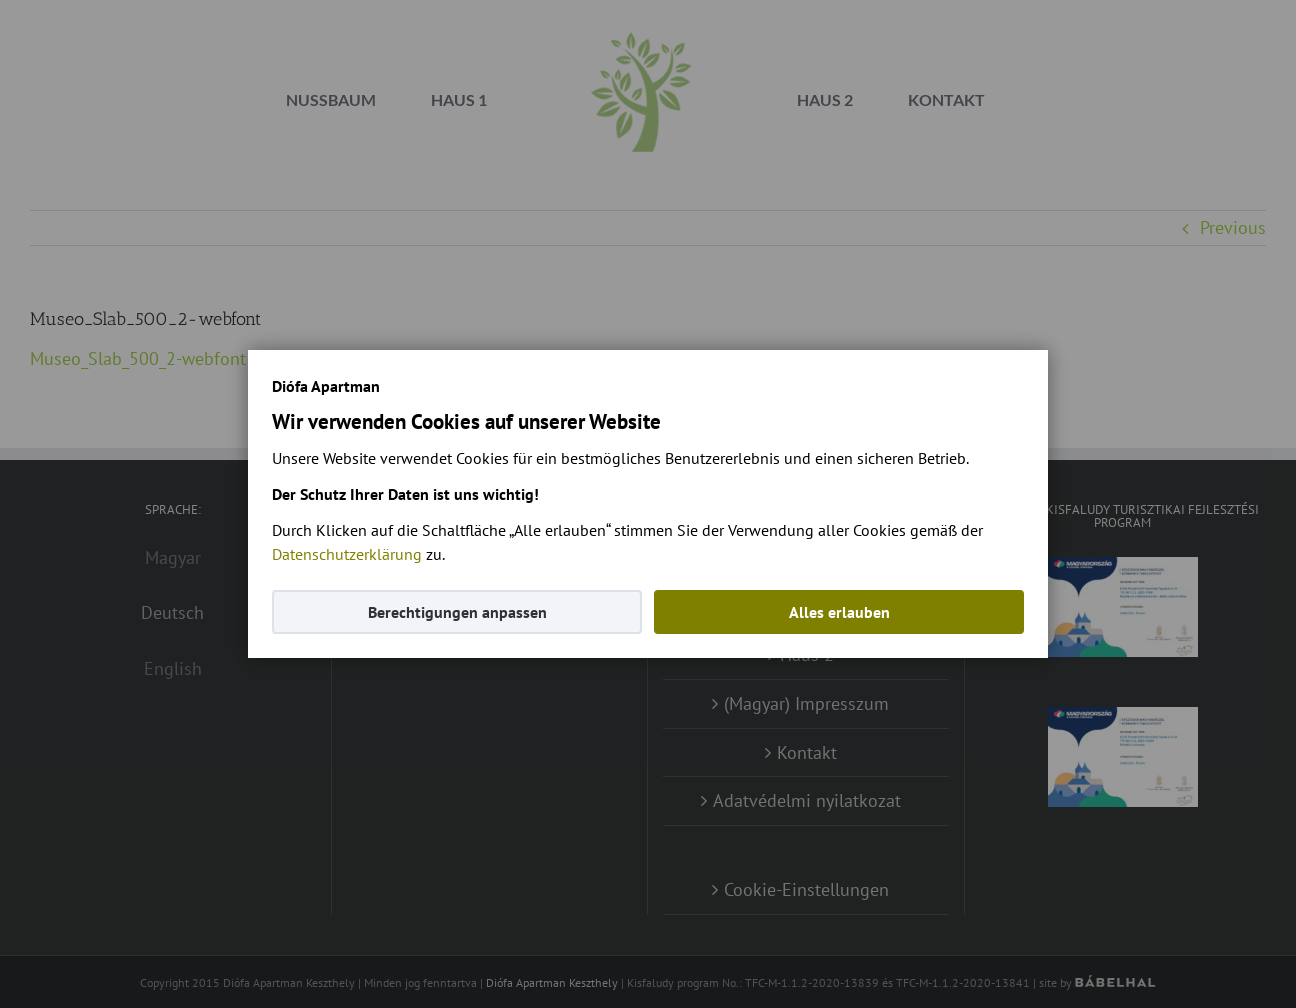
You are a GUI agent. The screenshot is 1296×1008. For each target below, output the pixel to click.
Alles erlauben (839, 612)
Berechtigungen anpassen (457, 612)
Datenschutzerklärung (347, 554)
